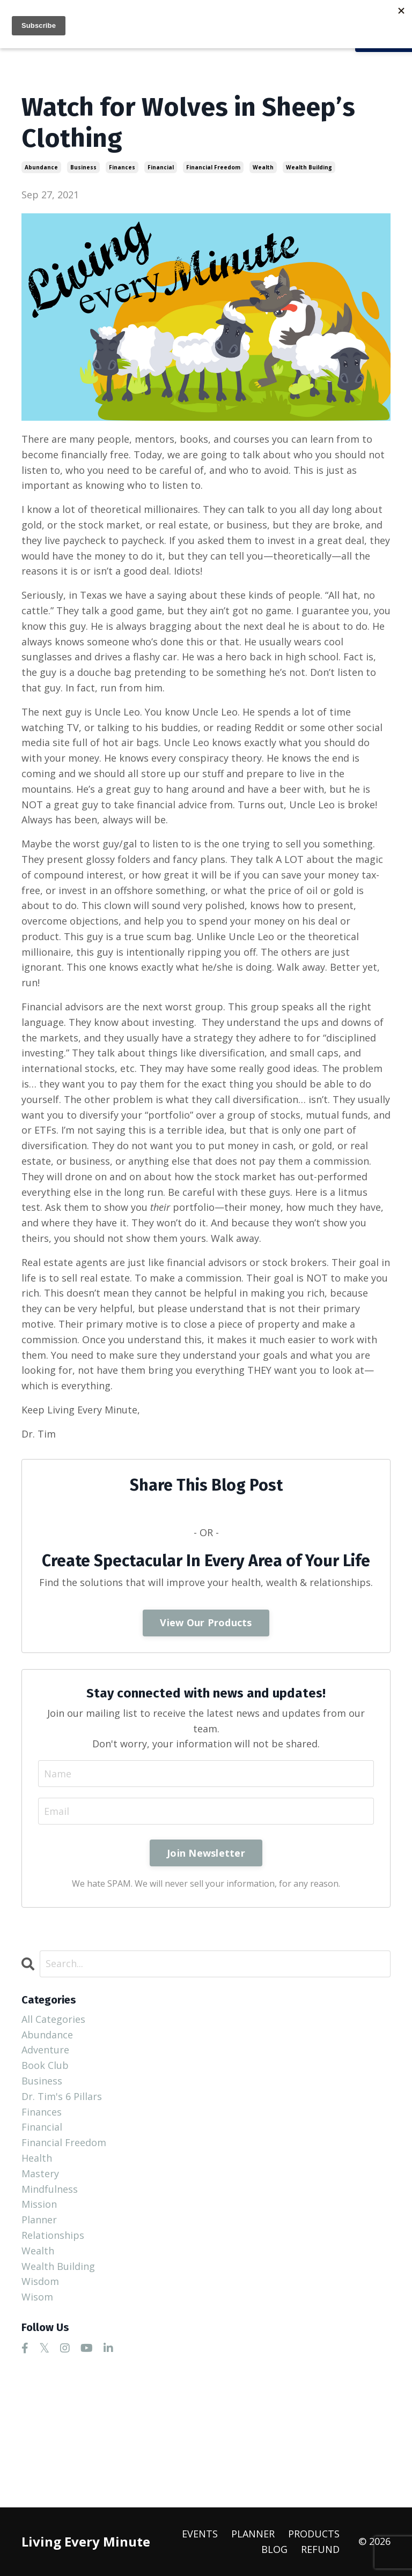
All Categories (53, 2019)
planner (39, 2219)
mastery (40, 2173)
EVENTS (200, 2533)
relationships (52, 2235)
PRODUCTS (314, 2533)
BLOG (274, 2549)
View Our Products (206, 1622)
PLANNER (253, 2533)
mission (39, 2204)
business (83, 167)
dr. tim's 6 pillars (61, 2096)
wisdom (40, 2281)
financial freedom (213, 167)
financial (161, 167)
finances (122, 167)
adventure (45, 2049)
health (36, 2157)
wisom (37, 2296)
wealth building (309, 167)
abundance (41, 167)
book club (45, 2065)
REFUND (320, 2549)
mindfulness (49, 2189)
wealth (263, 167)
